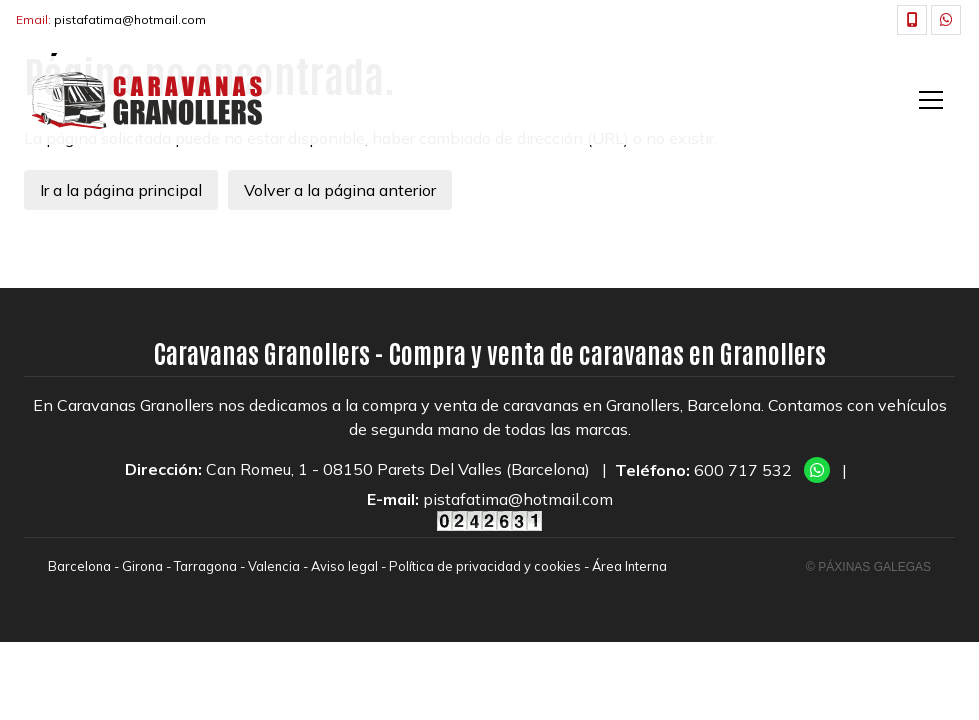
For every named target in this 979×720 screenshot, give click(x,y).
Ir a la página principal (121, 190)
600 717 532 (743, 470)
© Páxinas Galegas (868, 567)
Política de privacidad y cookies (485, 566)
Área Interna (629, 566)
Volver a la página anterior (340, 190)
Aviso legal (344, 566)
